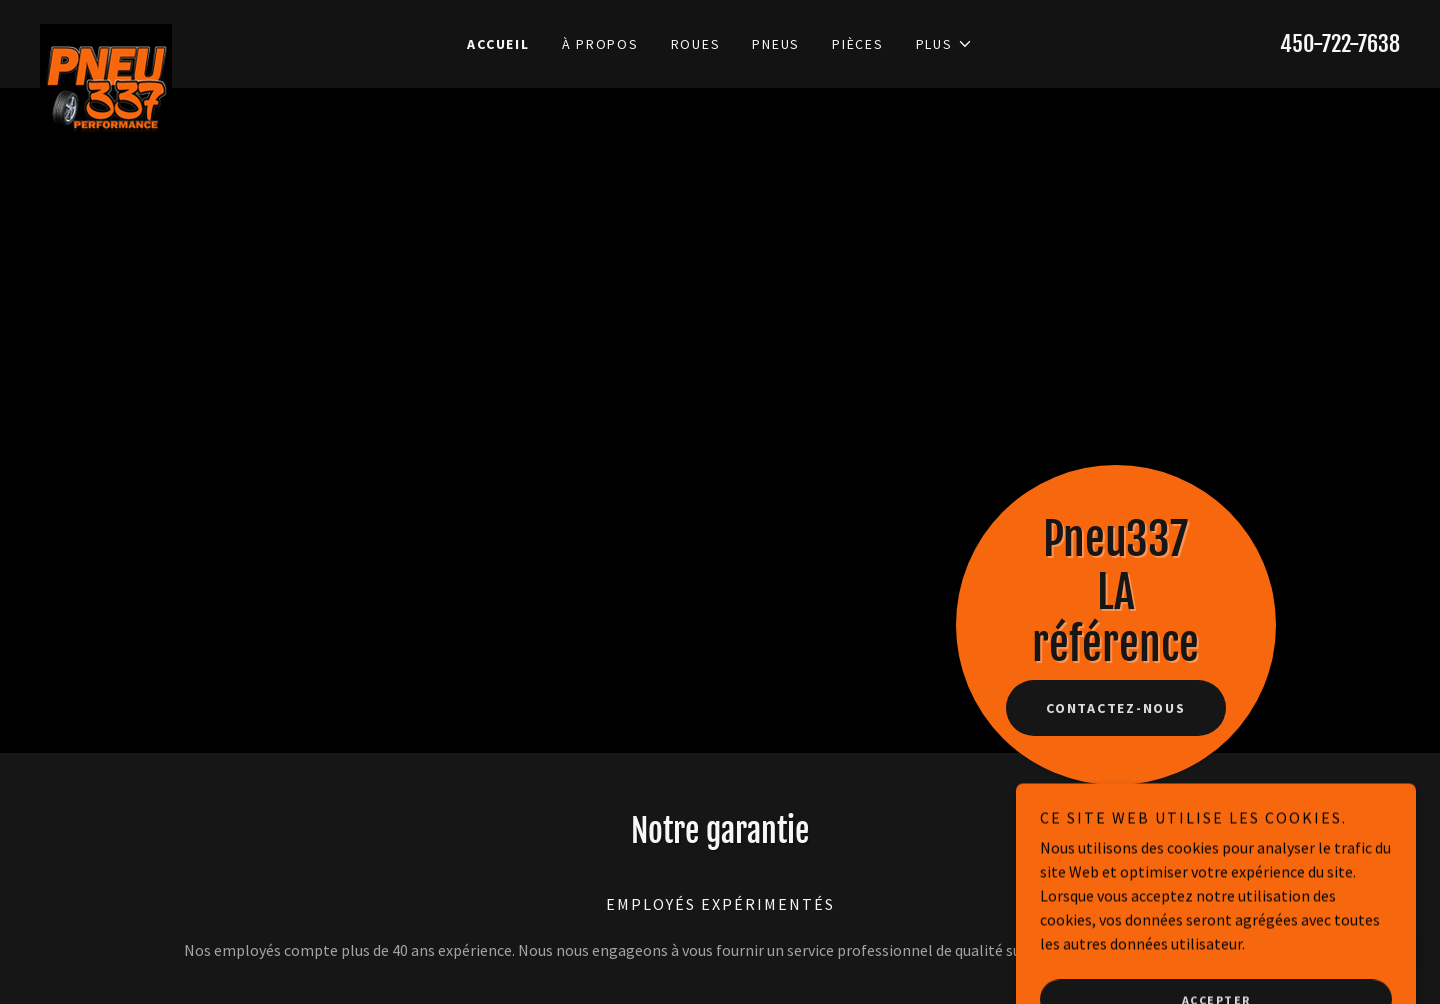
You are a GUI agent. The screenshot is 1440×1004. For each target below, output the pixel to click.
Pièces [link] (858, 44)
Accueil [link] (498, 44)
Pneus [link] (776, 44)
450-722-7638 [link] (1340, 43)
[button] (944, 44)
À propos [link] (600, 44)
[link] (210, 32)
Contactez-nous (1116, 708)
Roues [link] (696, 44)
